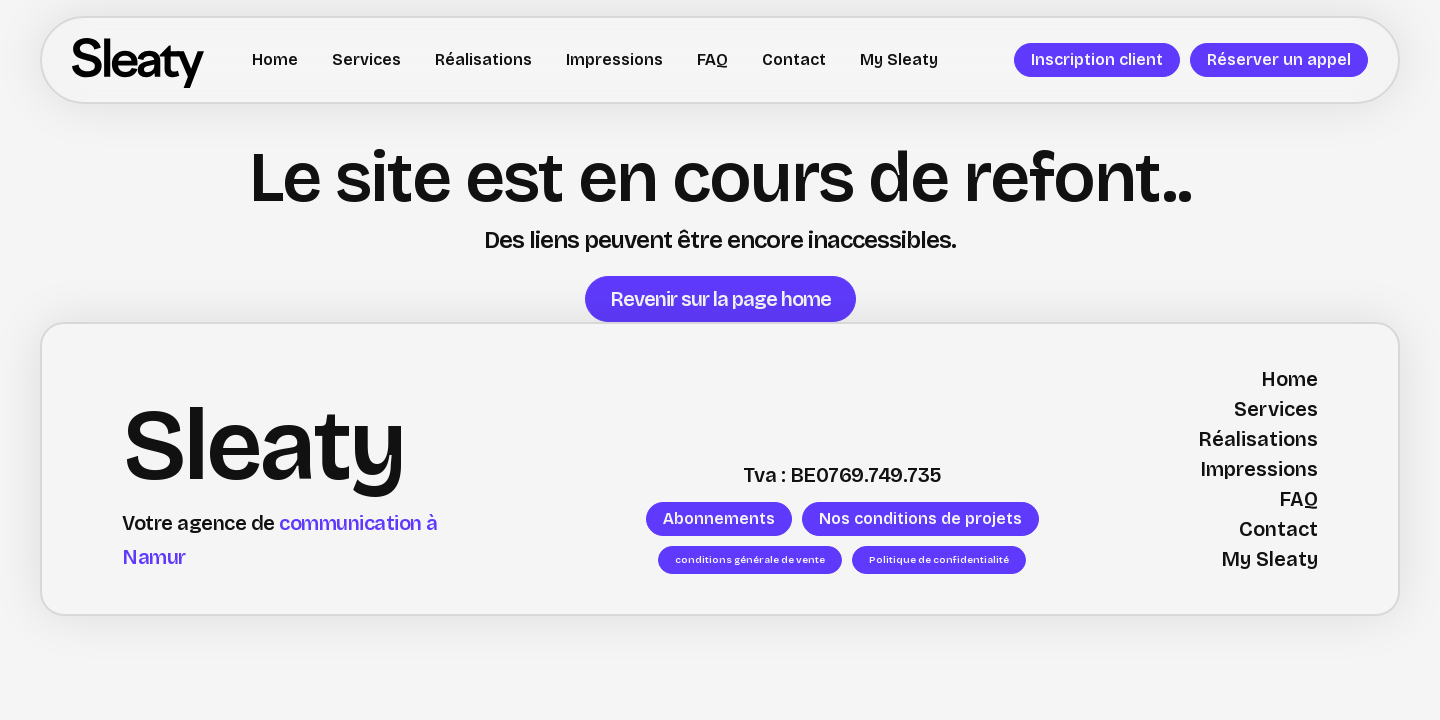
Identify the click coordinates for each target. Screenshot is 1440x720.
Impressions (614, 59)
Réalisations (483, 59)
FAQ (712, 59)
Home (275, 59)
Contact (794, 59)
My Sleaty (899, 59)
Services (366, 59)
